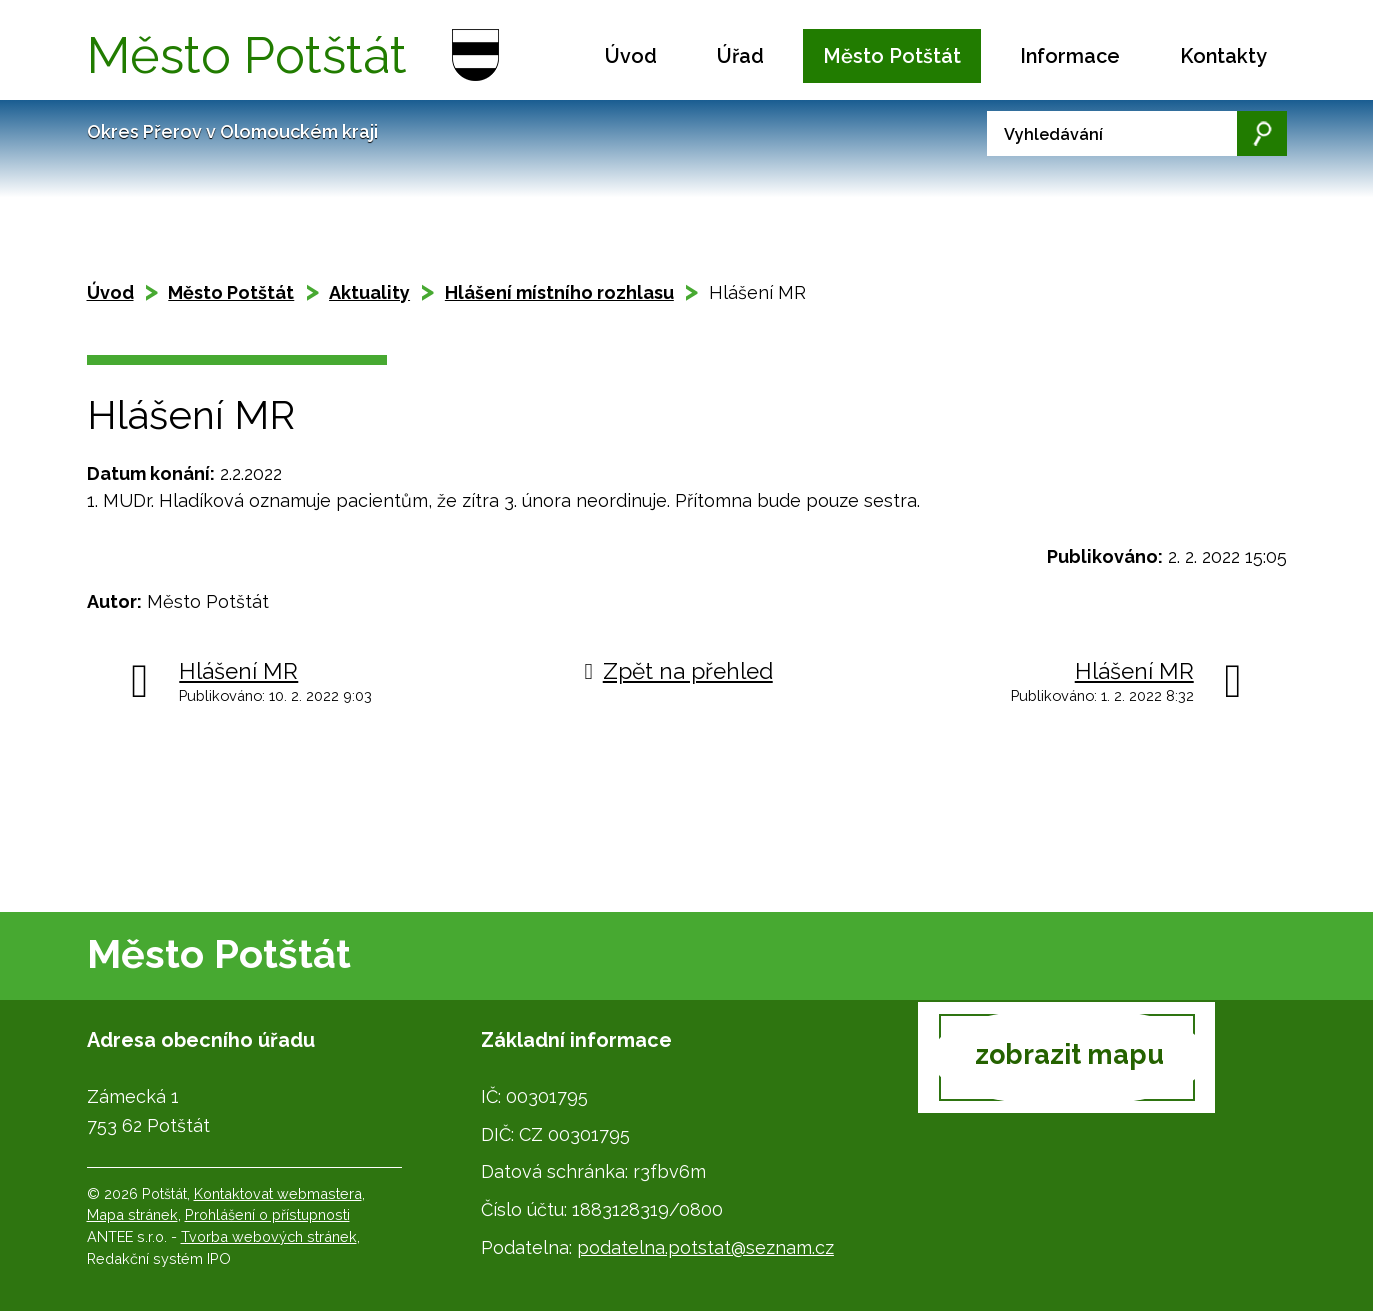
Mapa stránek (132, 1214)
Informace (1070, 56)
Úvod (631, 56)
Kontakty (1223, 56)
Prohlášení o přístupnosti (267, 1214)
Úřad (740, 56)
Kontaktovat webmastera (278, 1193)
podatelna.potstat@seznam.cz (705, 1247)
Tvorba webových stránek (269, 1236)
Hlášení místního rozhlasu (559, 292)
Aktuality (369, 292)
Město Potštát (892, 56)
